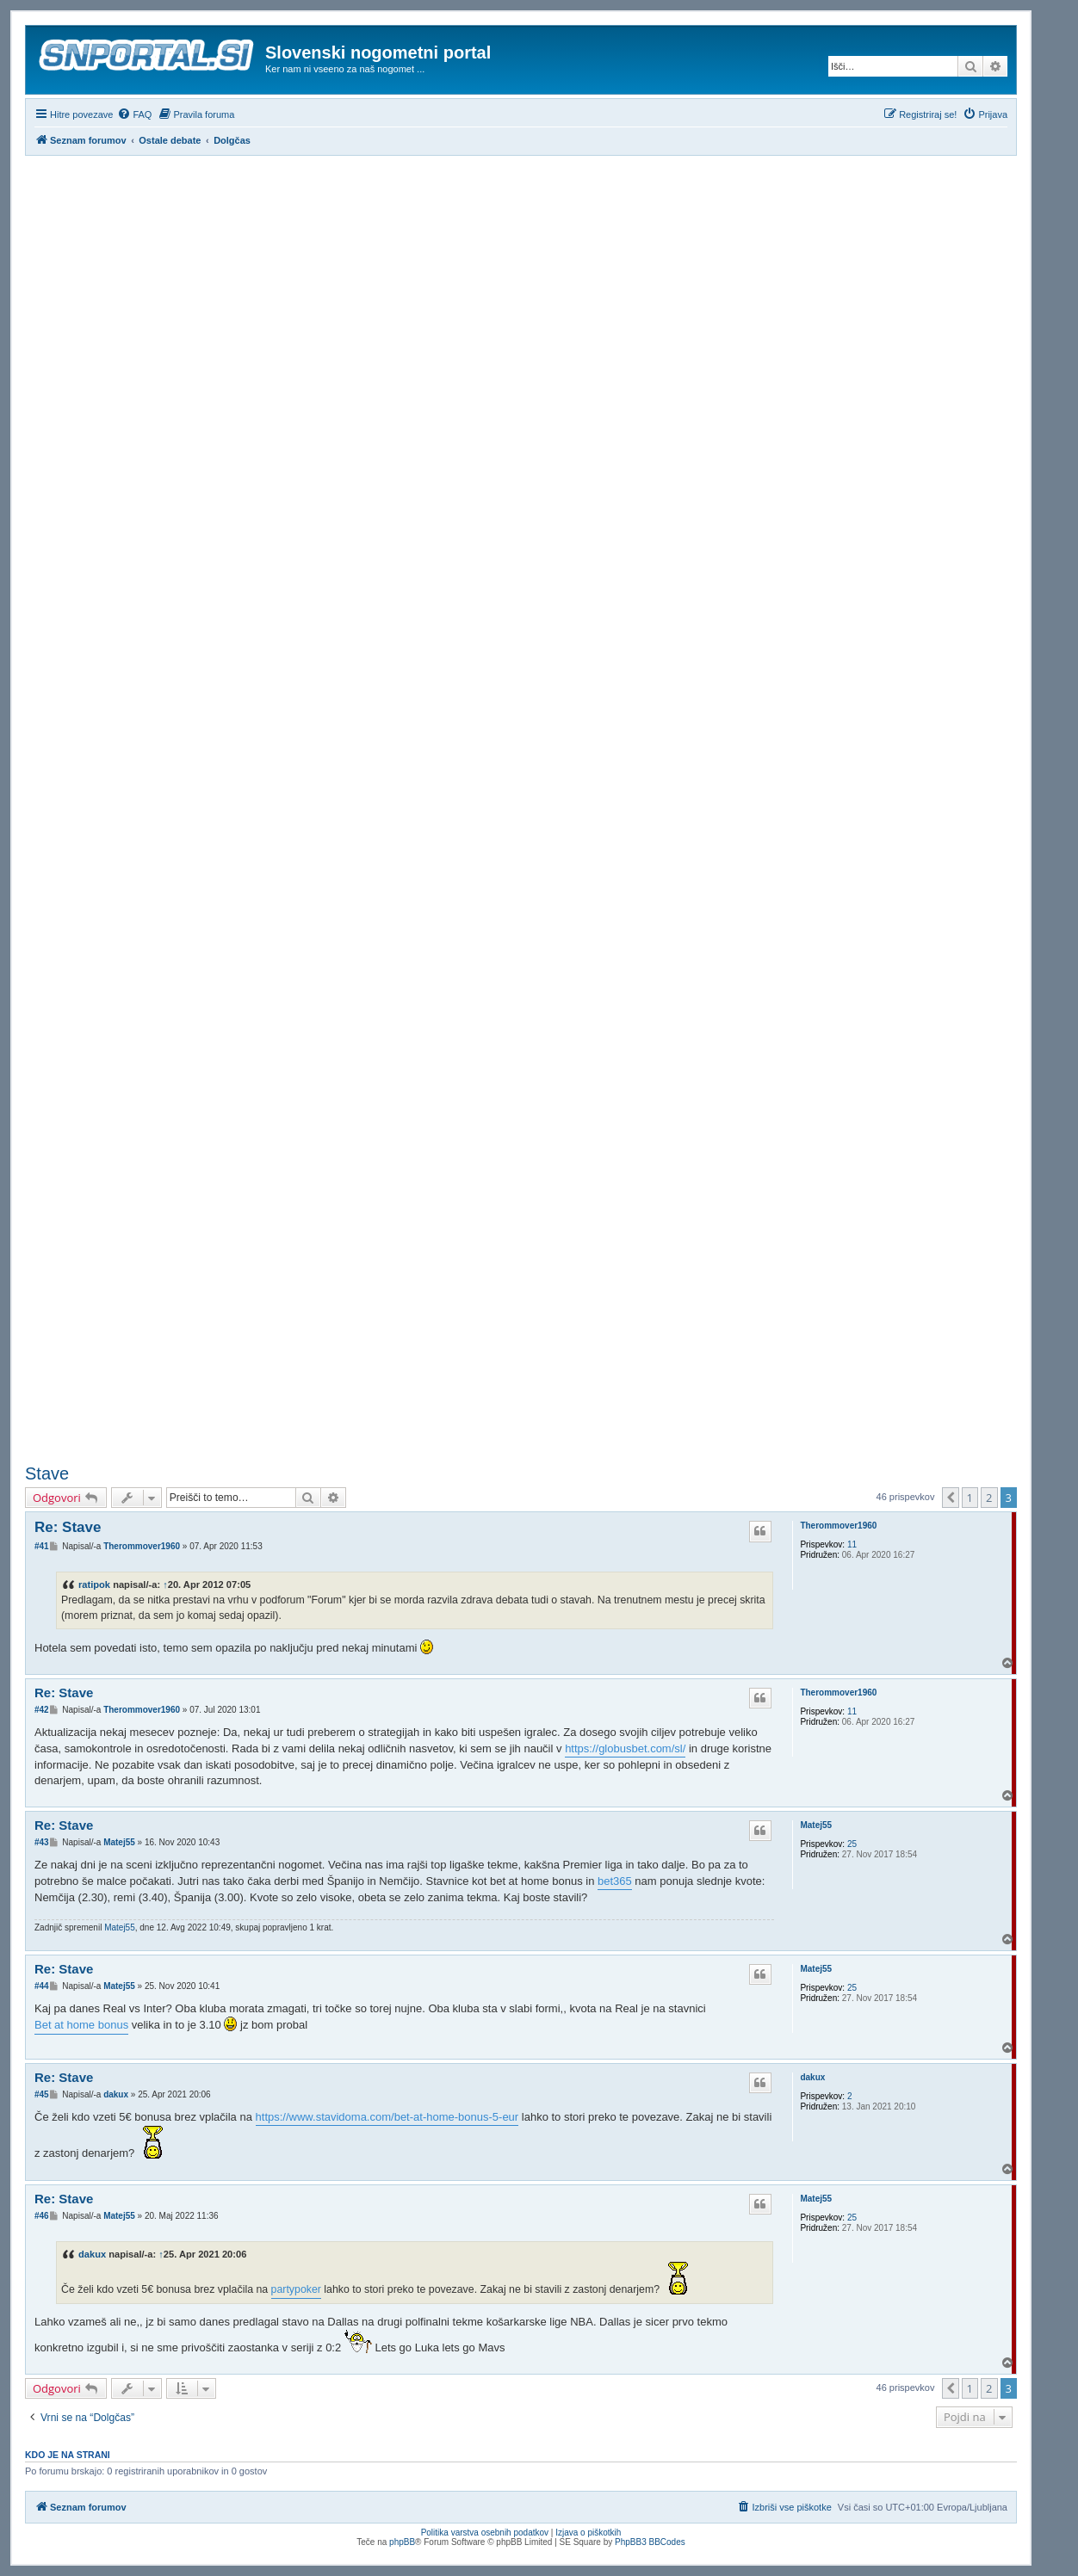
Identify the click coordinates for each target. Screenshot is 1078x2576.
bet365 (615, 1881)
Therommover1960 (838, 1525)
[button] (950, 1497)
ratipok (94, 1584)
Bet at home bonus (81, 2024)
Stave (47, 1473)
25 (852, 1844)
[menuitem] (134, 114)
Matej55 (816, 1825)
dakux (812, 2077)
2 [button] (989, 1497)
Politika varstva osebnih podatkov (484, 2532)
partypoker (296, 2289)
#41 (41, 1546)
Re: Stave (67, 1527)
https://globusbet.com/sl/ (625, 1748)
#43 (41, 1842)
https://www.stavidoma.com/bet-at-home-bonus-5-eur (387, 2116)
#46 (41, 2216)
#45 (41, 2094)
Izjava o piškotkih (588, 2532)
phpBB (402, 2542)
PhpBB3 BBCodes (650, 2542)
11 (852, 1544)
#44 (41, 1986)
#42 (41, 1709)
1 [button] (970, 1497)
